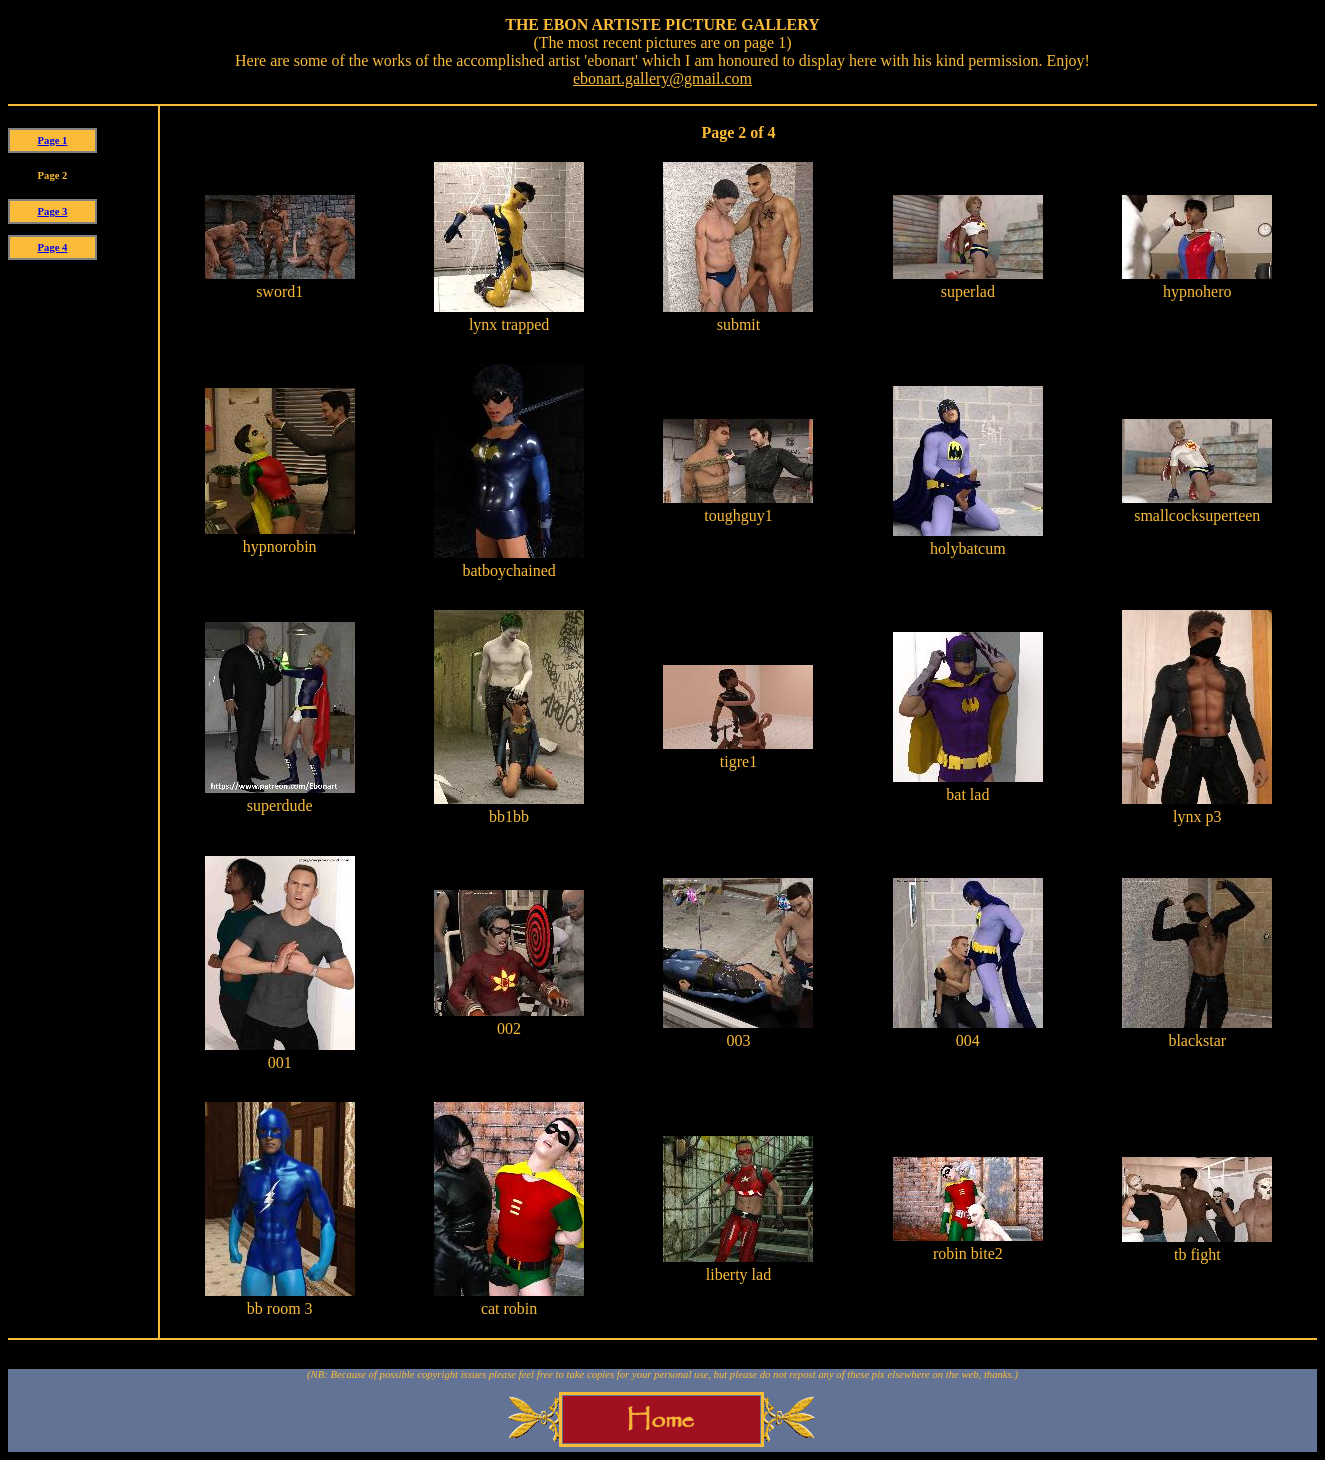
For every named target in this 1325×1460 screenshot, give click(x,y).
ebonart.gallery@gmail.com (662, 78)
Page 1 (53, 140)
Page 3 (53, 211)
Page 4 (53, 247)
